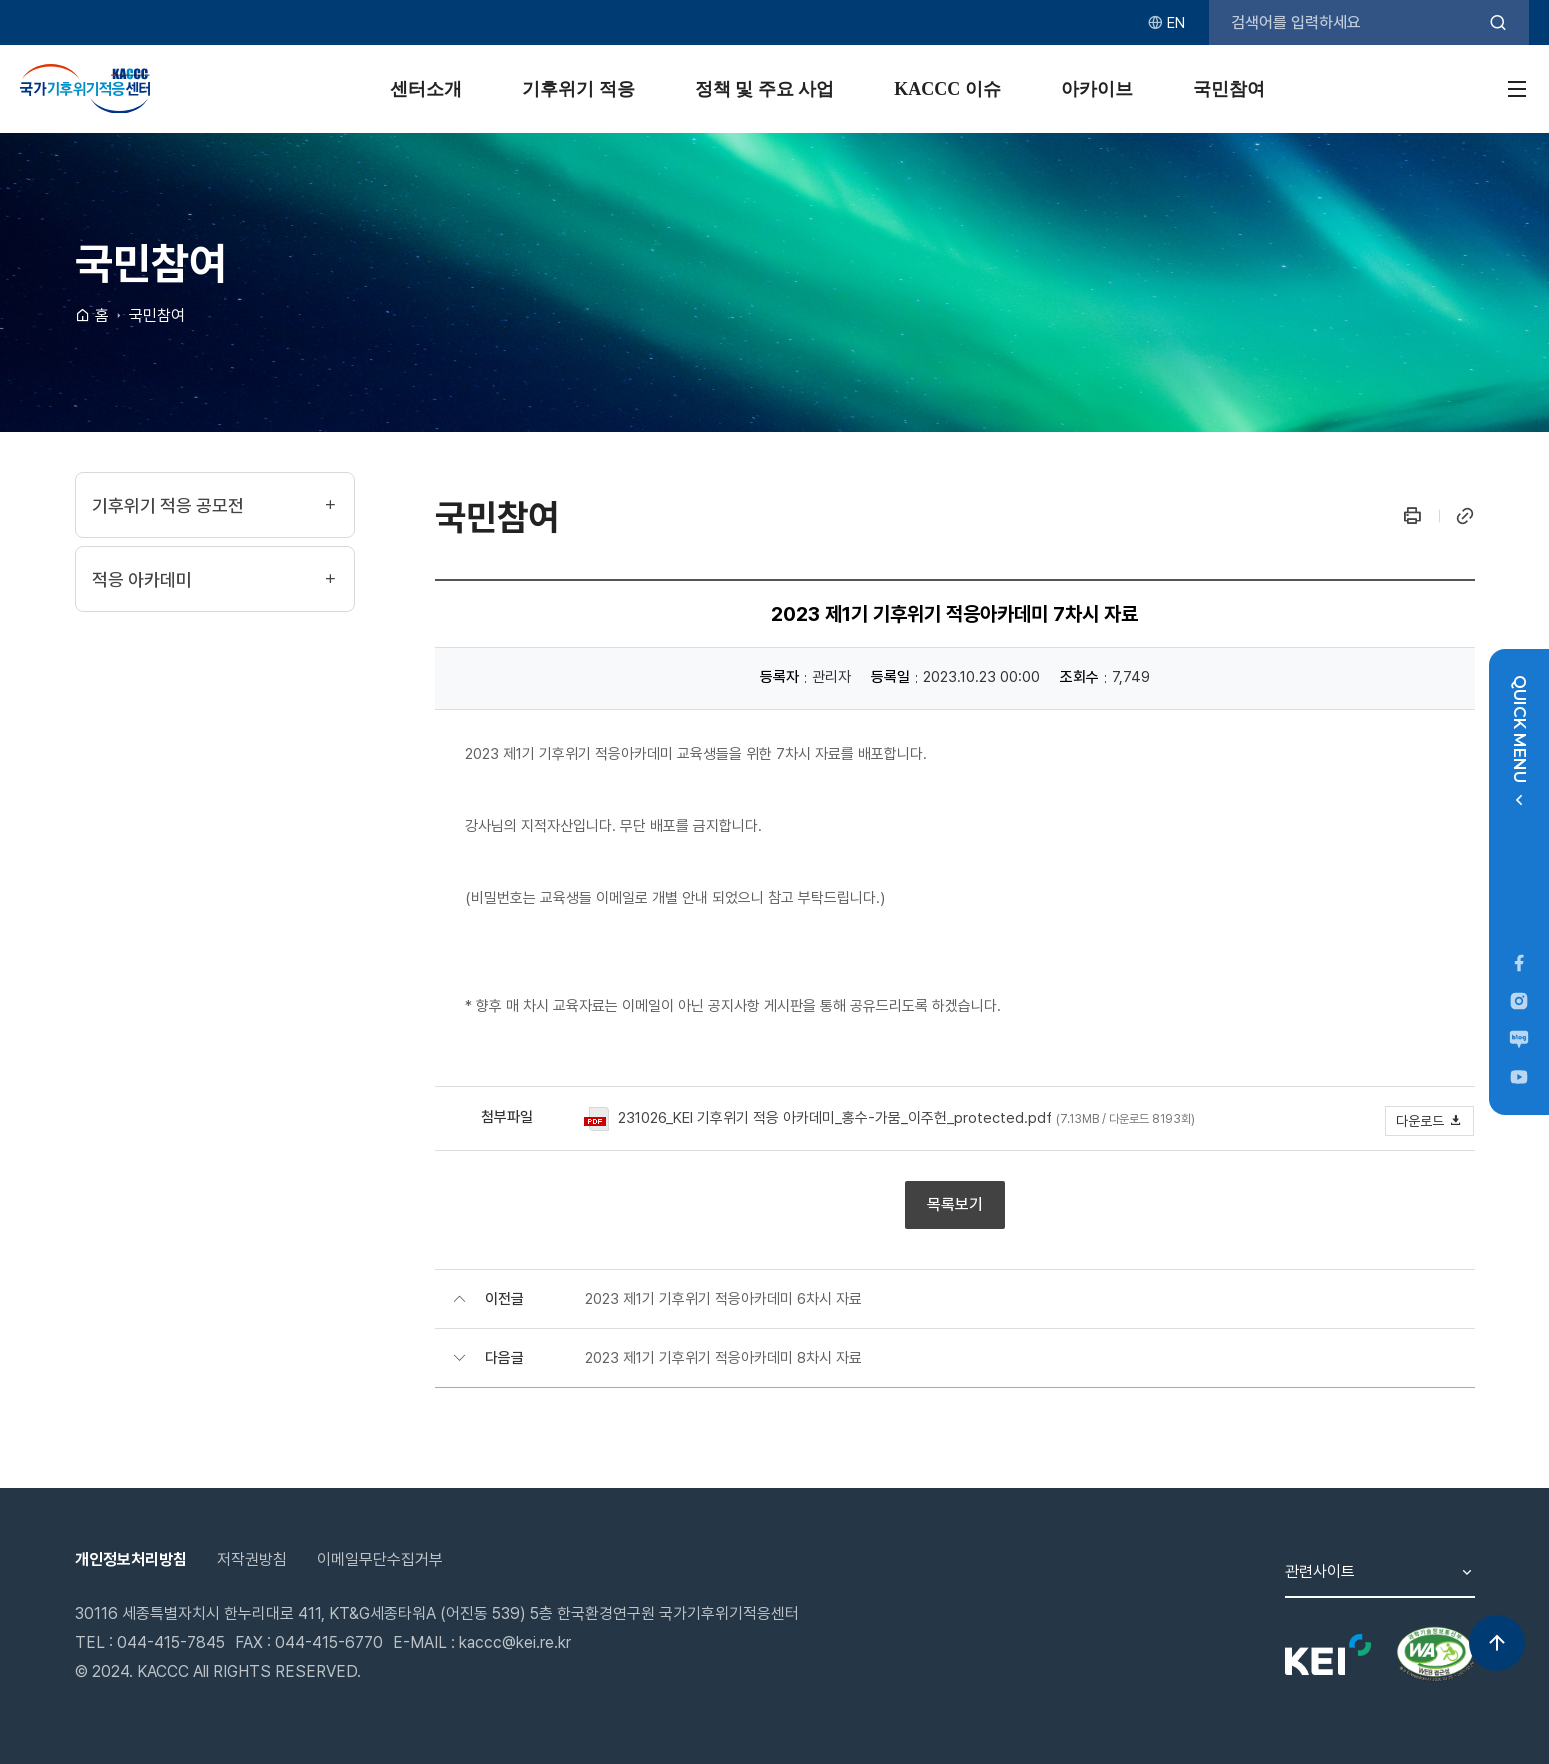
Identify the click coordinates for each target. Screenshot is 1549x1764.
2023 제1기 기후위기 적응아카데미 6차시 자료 (723, 1299)
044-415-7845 (171, 1642)
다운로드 (1429, 1121)
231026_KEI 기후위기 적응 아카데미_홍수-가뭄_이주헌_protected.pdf (835, 1118)
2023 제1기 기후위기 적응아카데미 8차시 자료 (723, 1358)
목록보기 (955, 1204)
